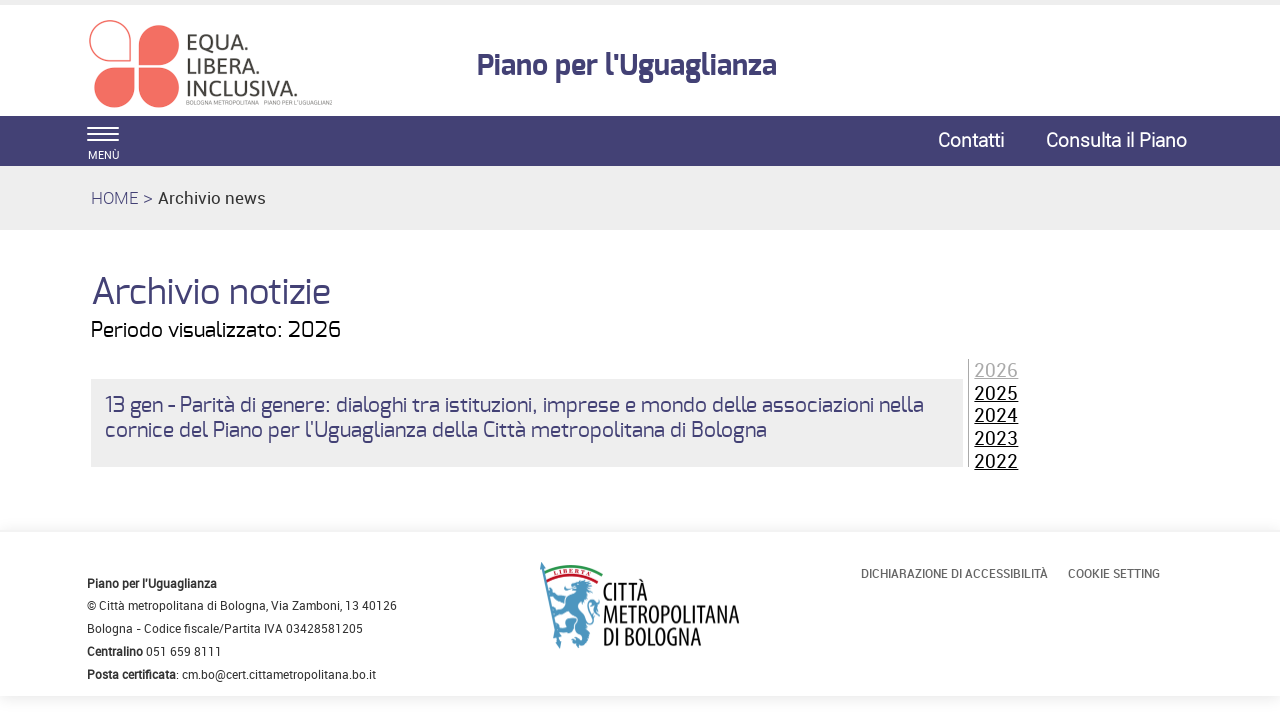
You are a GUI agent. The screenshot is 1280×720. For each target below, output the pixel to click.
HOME (114, 197)
